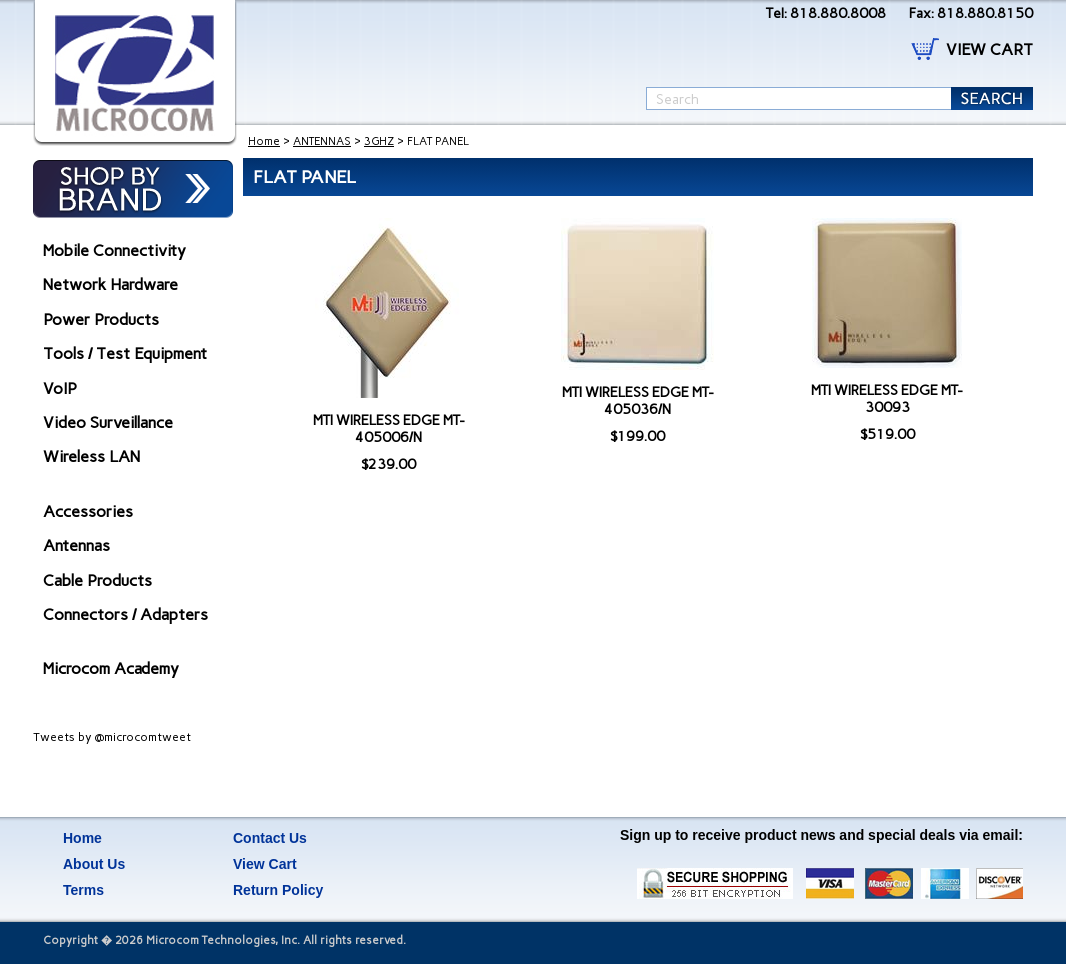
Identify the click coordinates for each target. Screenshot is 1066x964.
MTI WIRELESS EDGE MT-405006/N (389, 429)
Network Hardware (110, 284)
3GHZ (379, 141)
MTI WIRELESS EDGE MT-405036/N (638, 401)
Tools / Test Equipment (125, 353)
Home (264, 141)
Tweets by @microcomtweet (112, 737)
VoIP (60, 388)
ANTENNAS (322, 141)
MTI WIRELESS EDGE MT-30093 (887, 399)
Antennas (76, 545)
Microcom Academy (111, 668)
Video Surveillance (108, 422)
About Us (94, 864)
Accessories (88, 511)
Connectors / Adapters (125, 614)
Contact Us (270, 838)
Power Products (101, 319)
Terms (83, 890)
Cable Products (97, 580)
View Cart (265, 864)
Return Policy (278, 890)
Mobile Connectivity (114, 250)
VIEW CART (989, 49)
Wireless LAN (91, 456)
